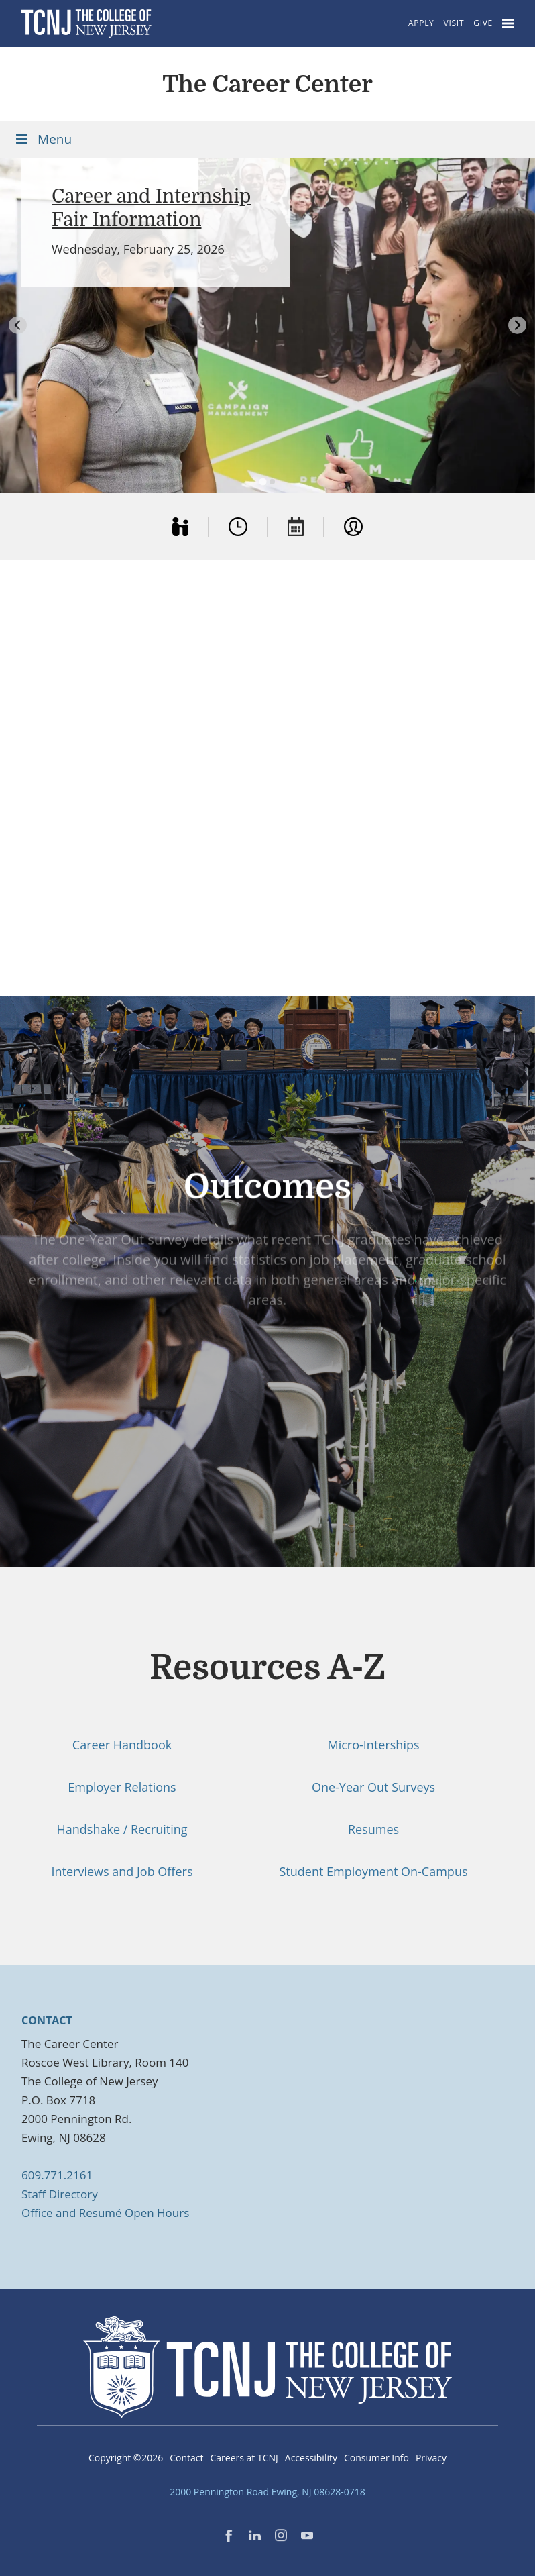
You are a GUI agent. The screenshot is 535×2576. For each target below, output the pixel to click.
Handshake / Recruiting (121, 1829)
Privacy (431, 2457)
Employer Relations (122, 1787)
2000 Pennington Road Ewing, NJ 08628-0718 (267, 2491)
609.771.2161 (57, 2175)
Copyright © (125, 2457)
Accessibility (311, 2457)
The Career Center (267, 83)
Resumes (373, 1829)
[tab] (262, 482)
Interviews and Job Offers (121, 1871)
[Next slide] (517, 325)
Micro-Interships (373, 1745)
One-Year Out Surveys (373, 1787)
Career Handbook (122, 1745)
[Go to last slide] (18, 325)
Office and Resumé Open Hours (105, 2212)
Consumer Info (376, 2457)
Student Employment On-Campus (373, 1871)
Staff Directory (59, 2194)
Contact (186, 2457)
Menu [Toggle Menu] (42, 139)
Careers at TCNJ (244, 2457)
